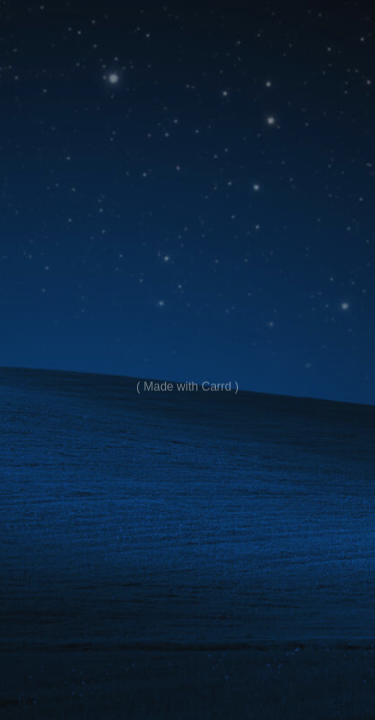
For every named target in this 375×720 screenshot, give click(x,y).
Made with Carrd (187, 387)
